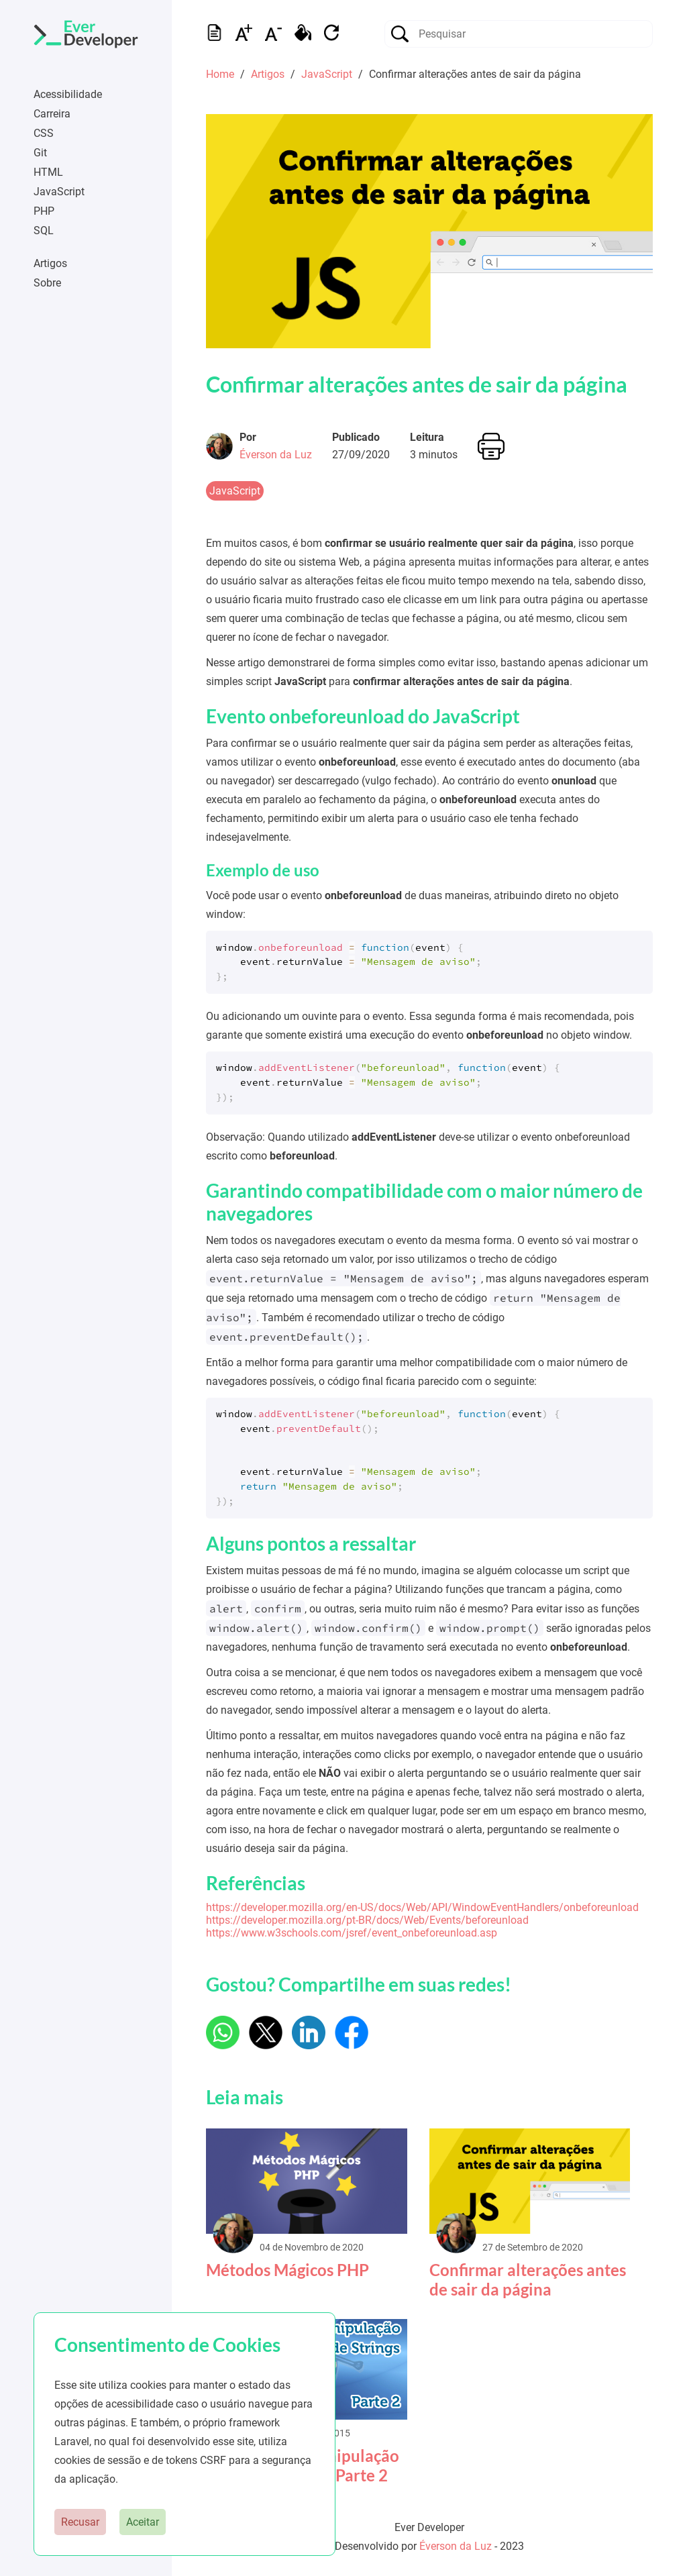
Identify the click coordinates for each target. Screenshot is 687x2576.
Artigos (50, 263)
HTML (48, 172)
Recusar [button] (80, 2522)
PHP (44, 211)
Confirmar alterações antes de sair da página (416, 384)
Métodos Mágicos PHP (287, 2269)
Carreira (52, 113)
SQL (44, 230)
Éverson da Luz (276, 454)
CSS (44, 133)
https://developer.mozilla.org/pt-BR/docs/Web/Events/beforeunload (367, 1920)
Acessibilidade (68, 94)
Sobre (47, 282)
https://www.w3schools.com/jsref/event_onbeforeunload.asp (351, 1932)
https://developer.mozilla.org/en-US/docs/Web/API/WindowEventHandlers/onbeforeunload (422, 1907)
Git (40, 152)
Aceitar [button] (142, 2522)
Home (220, 74)
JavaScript (59, 191)
